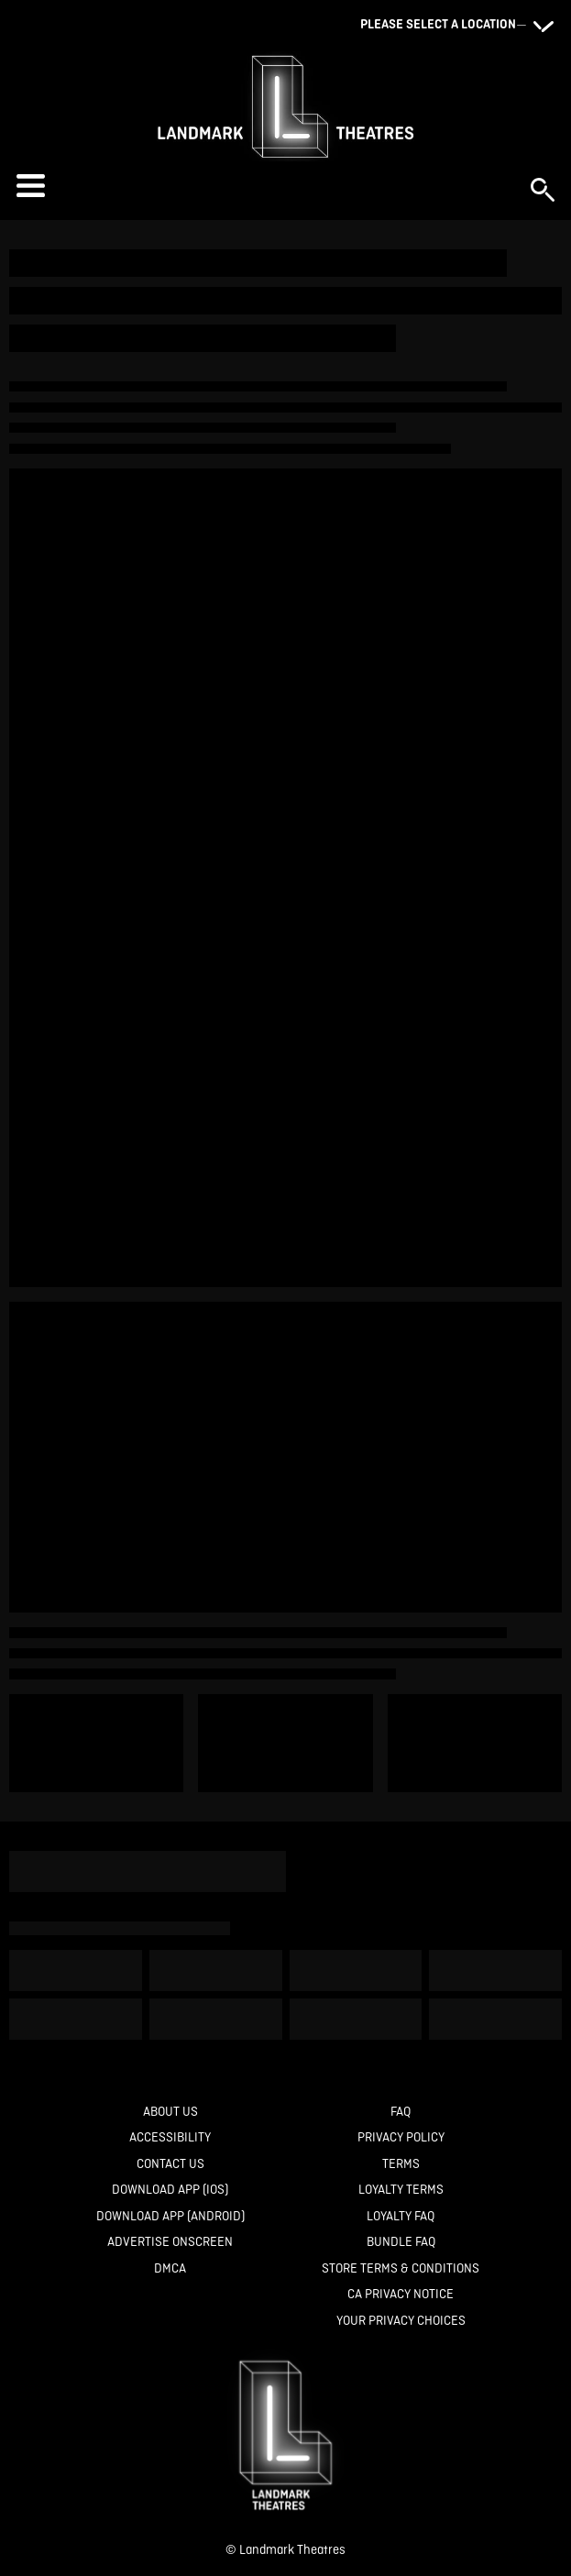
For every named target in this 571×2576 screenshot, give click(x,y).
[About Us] (170, 2111)
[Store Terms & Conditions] (400, 2268)
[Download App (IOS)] (170, 2189)
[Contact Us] (170, 2164)
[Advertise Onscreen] (170, 2242)
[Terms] (401, 2164)
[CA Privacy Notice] (400, 2294)
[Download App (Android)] (170, 2216)
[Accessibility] (170, 2137)
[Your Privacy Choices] (401, 2320)
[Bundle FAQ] (401, 2242)
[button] (264, 185)
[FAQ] (400, 2111)
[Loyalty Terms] (401, 2189)
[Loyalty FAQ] (400, 2216)
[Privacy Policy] (401, 2137)
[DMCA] (170, 2268)
